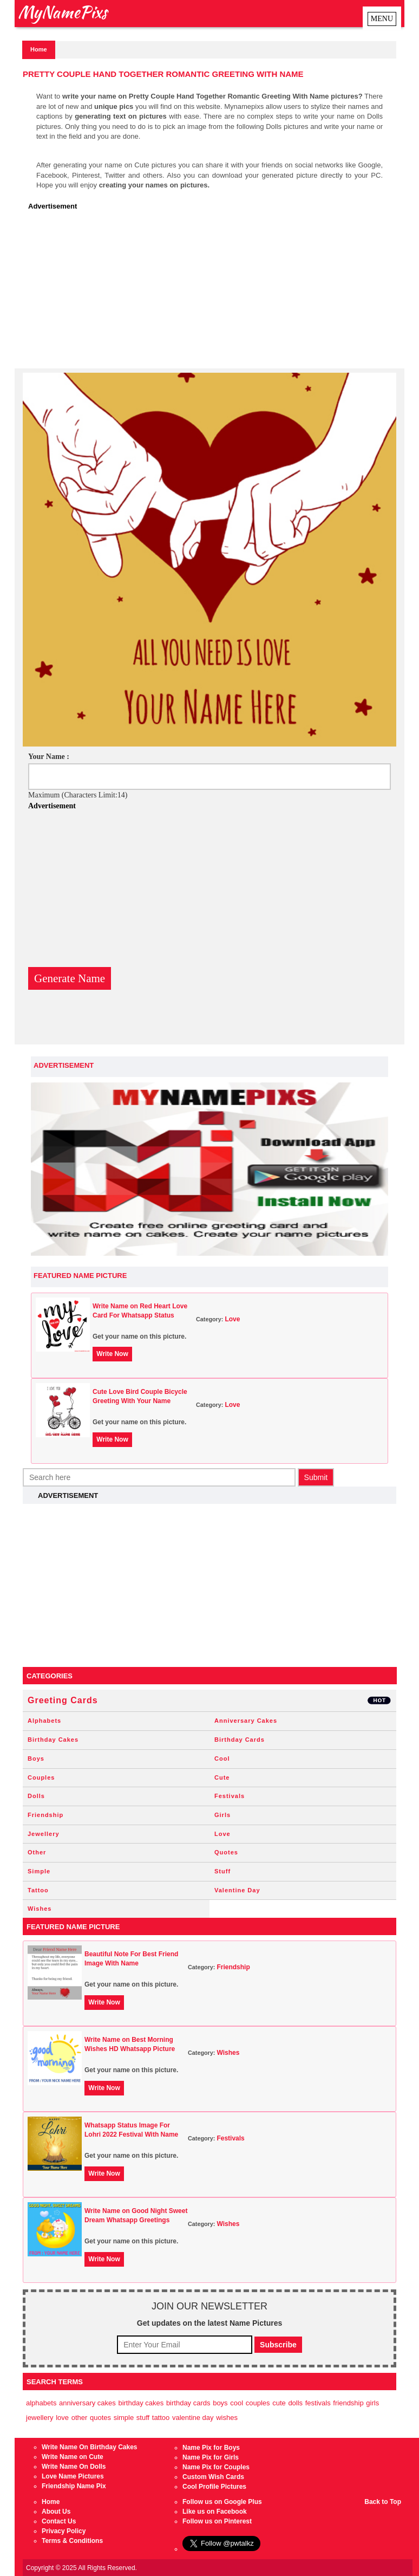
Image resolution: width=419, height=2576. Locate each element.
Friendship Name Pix (74, 2486)
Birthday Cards (239, 1739)
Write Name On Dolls (74, 2466)
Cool (222, 1758)
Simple (39, 1871)
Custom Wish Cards (213, 2477)
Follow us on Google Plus (222, 2502)
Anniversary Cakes (245, 1720)
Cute (222, 1777)
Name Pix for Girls (210, 2457)
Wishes (39, 1908)
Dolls (36, 1796)
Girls (222, 1815)
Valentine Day (237, 1890)
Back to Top (382, 2502)
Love (232, 1319)
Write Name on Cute (72, 2457)
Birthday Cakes (53, 1739)
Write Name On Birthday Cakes (90, 2447)
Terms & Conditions (72, 2541)
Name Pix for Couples (216, 2467)
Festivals (229, 1796)
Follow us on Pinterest (217, 2521)
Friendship (45, 1815)
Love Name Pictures (73, 2476)
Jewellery (44, 1834)
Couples (41, 1777)
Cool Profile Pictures (214, 2486)
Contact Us (59, 2521)
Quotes (226, 1852)
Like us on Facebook (214, 2511)
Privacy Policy (64, 2531)
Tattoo (38, 1890)
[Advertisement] (212, 292)
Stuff (222, 1871)
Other (37, 1852)
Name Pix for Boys (211, 2447)
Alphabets (44, 1720)
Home (38, 49)
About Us (56, 2511)
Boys (36, 1758)
